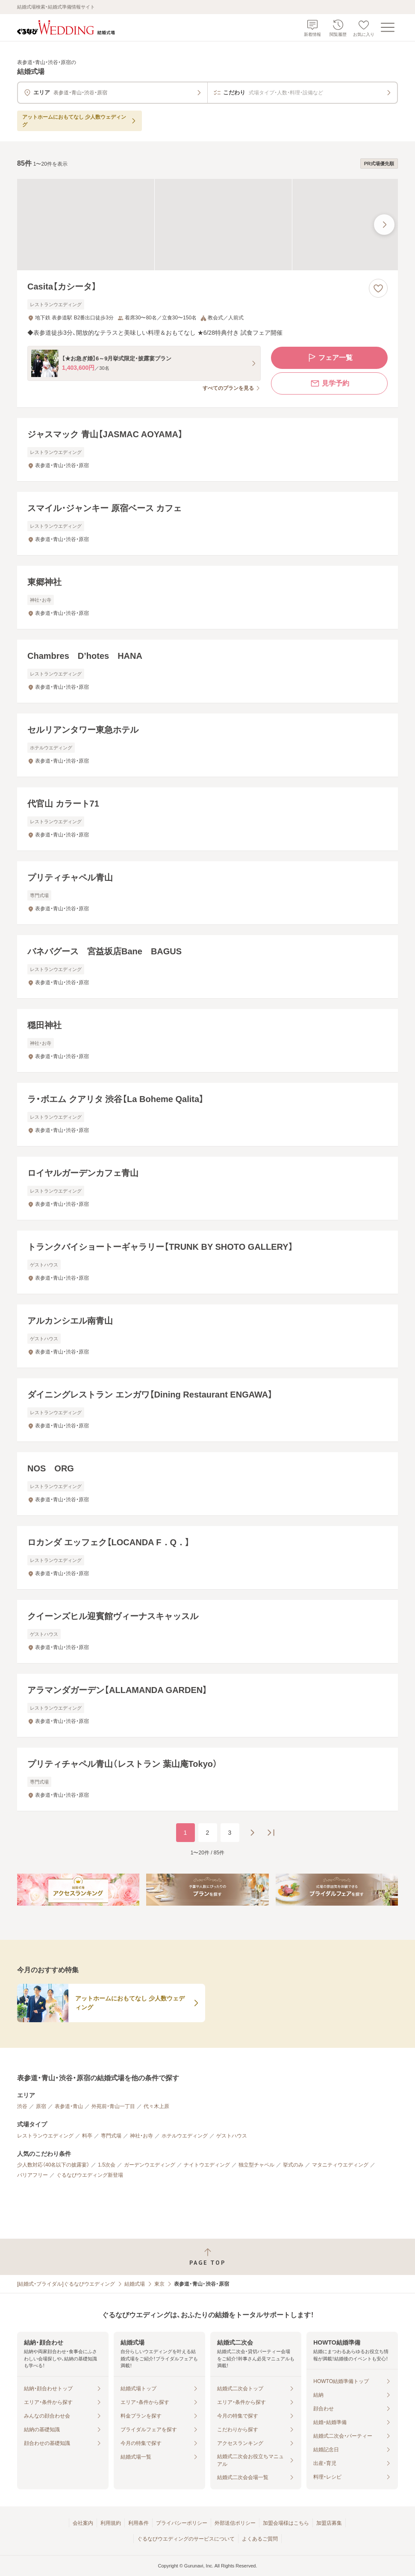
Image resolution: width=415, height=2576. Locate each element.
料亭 (87, 2136)
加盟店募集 (329, 2523)
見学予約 (329, 383)
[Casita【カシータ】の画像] (207, 224)
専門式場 (111, 2136)
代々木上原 (156, 2106)
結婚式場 (134, 2284)
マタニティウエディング (340, 2165)
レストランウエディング (45, 2136)
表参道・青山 (69, 2106)
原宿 (41, 2106)
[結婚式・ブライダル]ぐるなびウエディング (66, 2284)
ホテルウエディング (185, 2136)
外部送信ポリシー (235, 2523)
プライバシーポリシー (181, 2523)
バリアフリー (32, 2175)
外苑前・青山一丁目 (113, 2106)
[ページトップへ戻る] (207, 2257)
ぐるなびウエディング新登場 (89, 2175)
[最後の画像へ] (384, 224)
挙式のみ (293, 2165)
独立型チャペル (256, 2165)
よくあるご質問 (260, 2539)
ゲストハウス (231, 2136)
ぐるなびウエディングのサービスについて (186, 2539)
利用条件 (138, 2523)
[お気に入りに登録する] (378, 288)
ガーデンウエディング (149, 2165)
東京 (159, 2284)
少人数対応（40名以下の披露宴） (53, 2165)
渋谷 (22, 2106)
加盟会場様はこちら (286, 2523)
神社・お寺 (141, 2136)
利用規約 (110, 2523)
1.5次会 (106, 2165)
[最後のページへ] (271, 1832)
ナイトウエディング (207, 2165)
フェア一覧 (329, 358)
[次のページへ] (252, 1832)
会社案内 (83, 2523)
